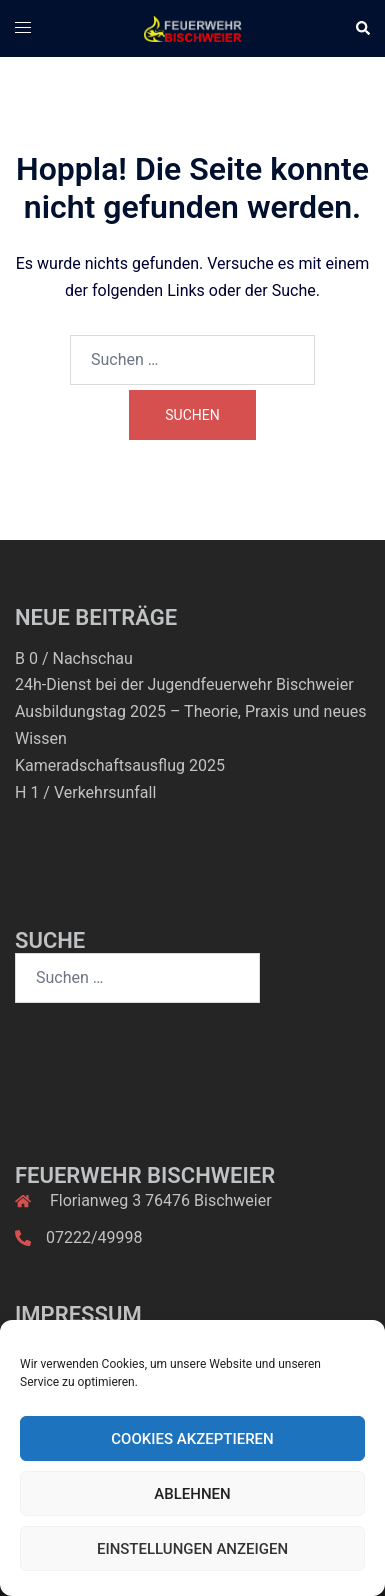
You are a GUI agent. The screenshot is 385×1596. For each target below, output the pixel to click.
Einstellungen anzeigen (192, 1549)
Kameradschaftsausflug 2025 (120, 765)
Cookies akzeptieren (192, 1439)
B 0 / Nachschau (74, 658)
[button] (362, 28)
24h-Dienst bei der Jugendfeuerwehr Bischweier (184, 684)
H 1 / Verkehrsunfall (85, 792)
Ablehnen (192, 1494)
